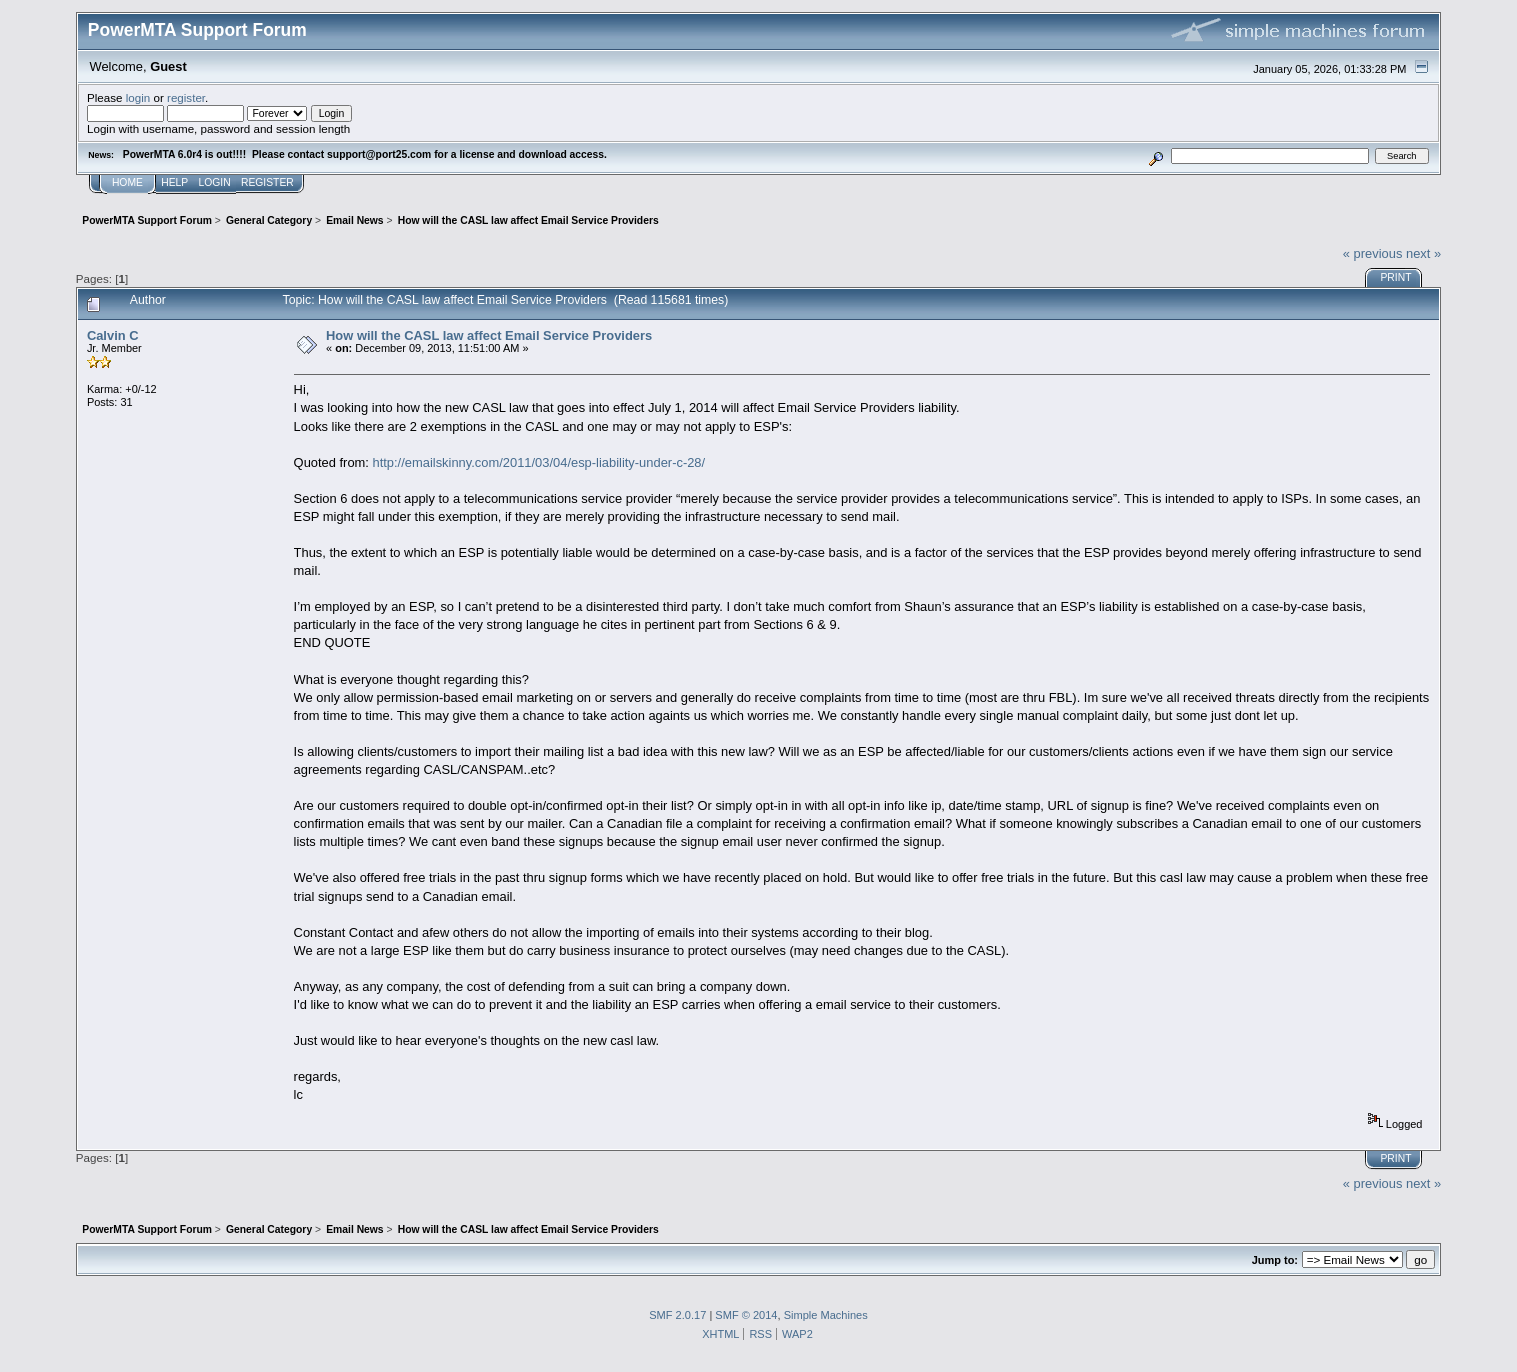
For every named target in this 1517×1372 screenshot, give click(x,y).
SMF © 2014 (746, 1315)
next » (1423, 253)
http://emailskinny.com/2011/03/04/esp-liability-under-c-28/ (539, 462)
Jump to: (1275, 1260)
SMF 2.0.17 (677, 1315)
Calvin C (113, 335)
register (186, 97)
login (138, 97)
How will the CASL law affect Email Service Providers (489, 335)
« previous (1373, 253)
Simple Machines (826, 1315)
